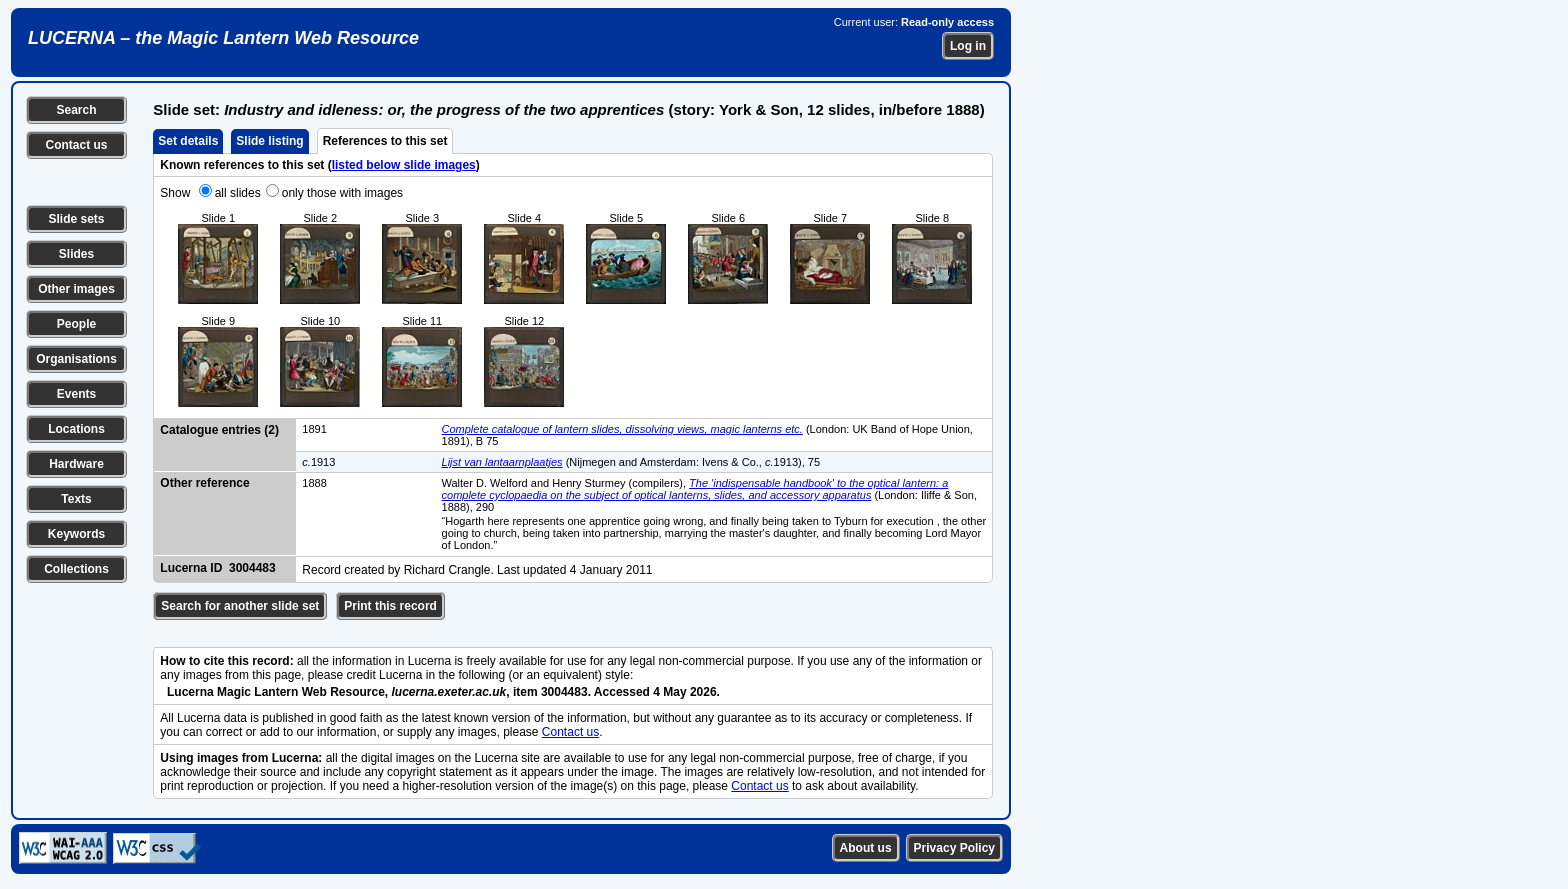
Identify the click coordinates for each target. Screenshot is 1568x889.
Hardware (76, 464)
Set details (188, 141)
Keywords (76, 534)
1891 (314, 429)
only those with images (342, 193)
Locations (76, 429)
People (76, 324)
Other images (76, 289)
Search (76, 110)
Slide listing (269, 141)
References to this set (385, 141)
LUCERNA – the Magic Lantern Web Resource (223, 38)
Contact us (76, 145)
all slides (238, 193)
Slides (76, 254)
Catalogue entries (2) (219, 430)
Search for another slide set (240, 606)
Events (76, 394)
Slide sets (76, 219)
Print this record (390, 606)
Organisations (76, 359)
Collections (76, 569)
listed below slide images (404, 165)
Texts (76, 499)
